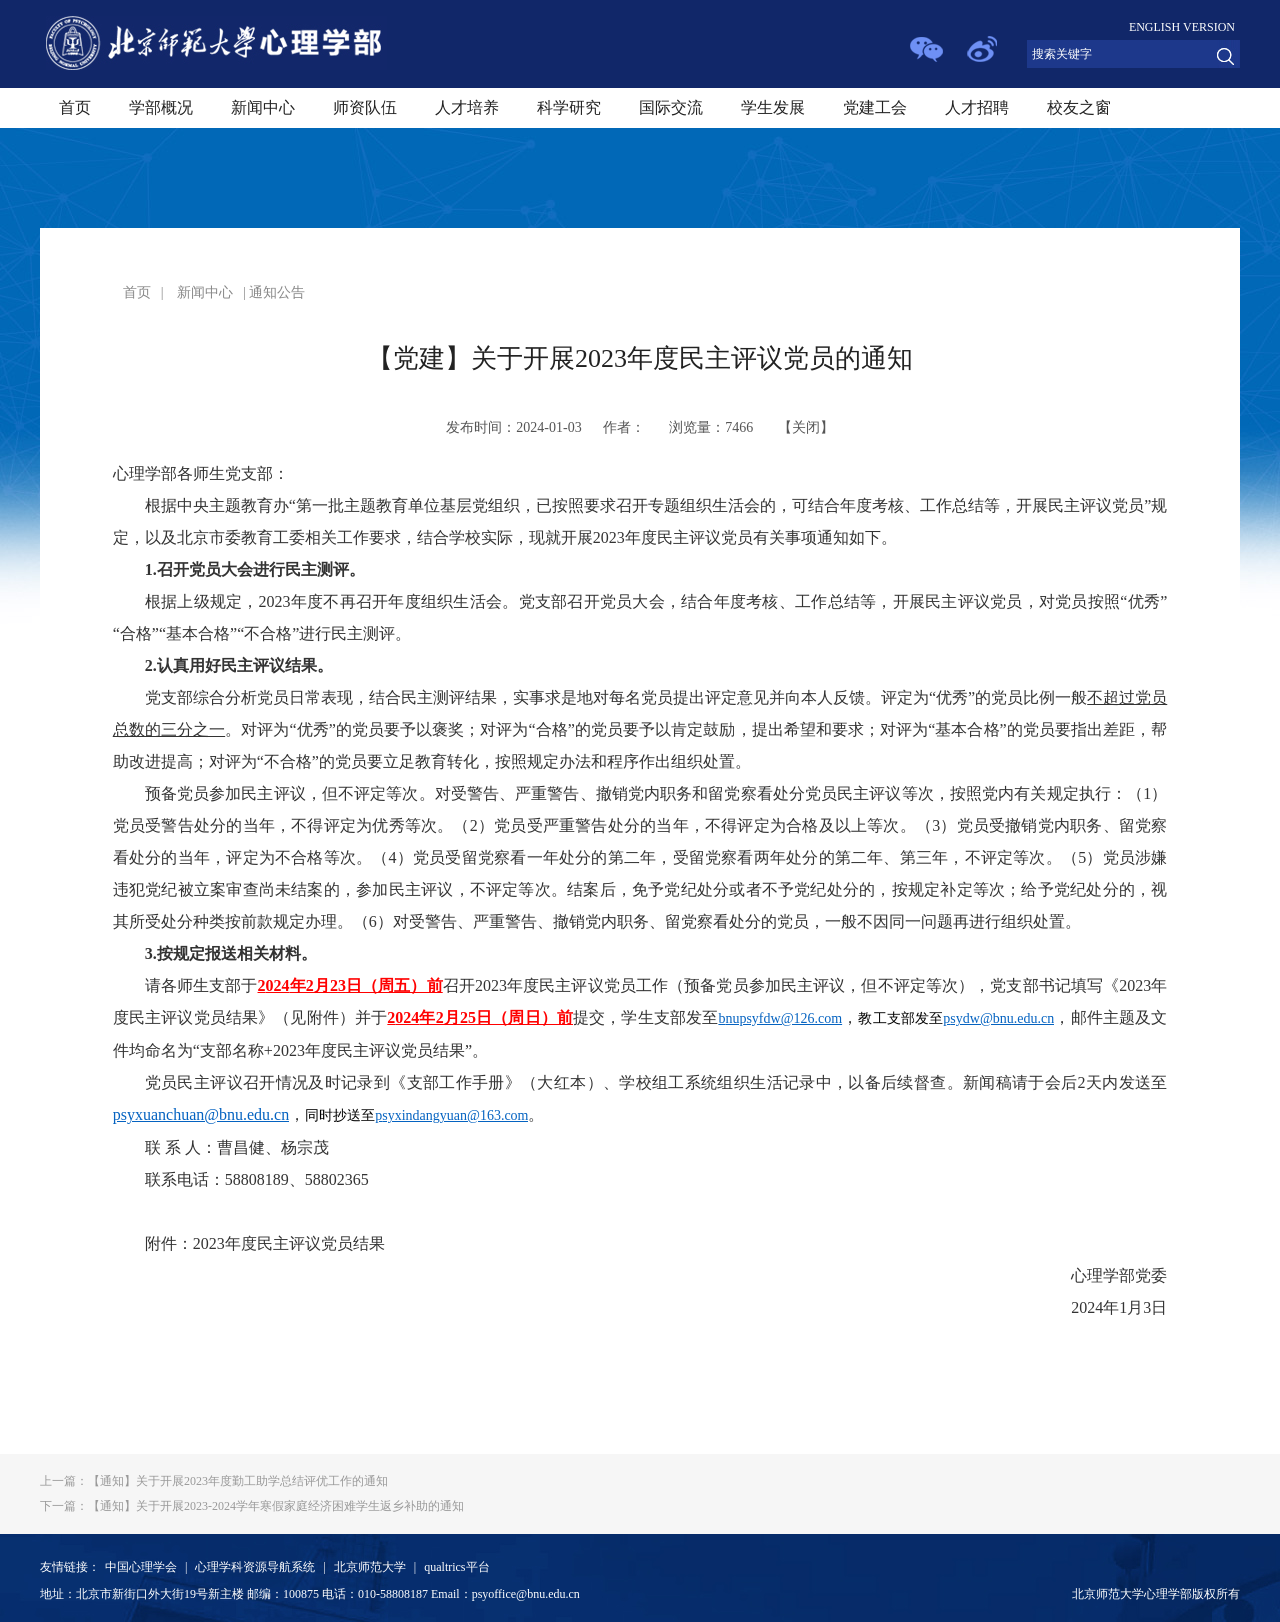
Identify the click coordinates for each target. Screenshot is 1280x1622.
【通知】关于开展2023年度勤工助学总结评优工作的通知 (214, 1481)
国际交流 (671, 107)
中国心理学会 (141, 1567)
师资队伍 (365, 107)
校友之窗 (1079, 107)
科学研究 (569, 107)
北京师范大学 (370, 1567)
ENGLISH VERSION (1182, 27)
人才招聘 (977, 107)
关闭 (806, 427)
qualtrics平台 (456, 1567)
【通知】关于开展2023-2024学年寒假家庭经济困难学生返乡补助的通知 (252, 1506)
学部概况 (161, 107)
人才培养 (467, 107)
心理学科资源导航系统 (255, 1567)
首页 (75, 107)
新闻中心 (263, 107)
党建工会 (875, 107)
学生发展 (773, 107)
